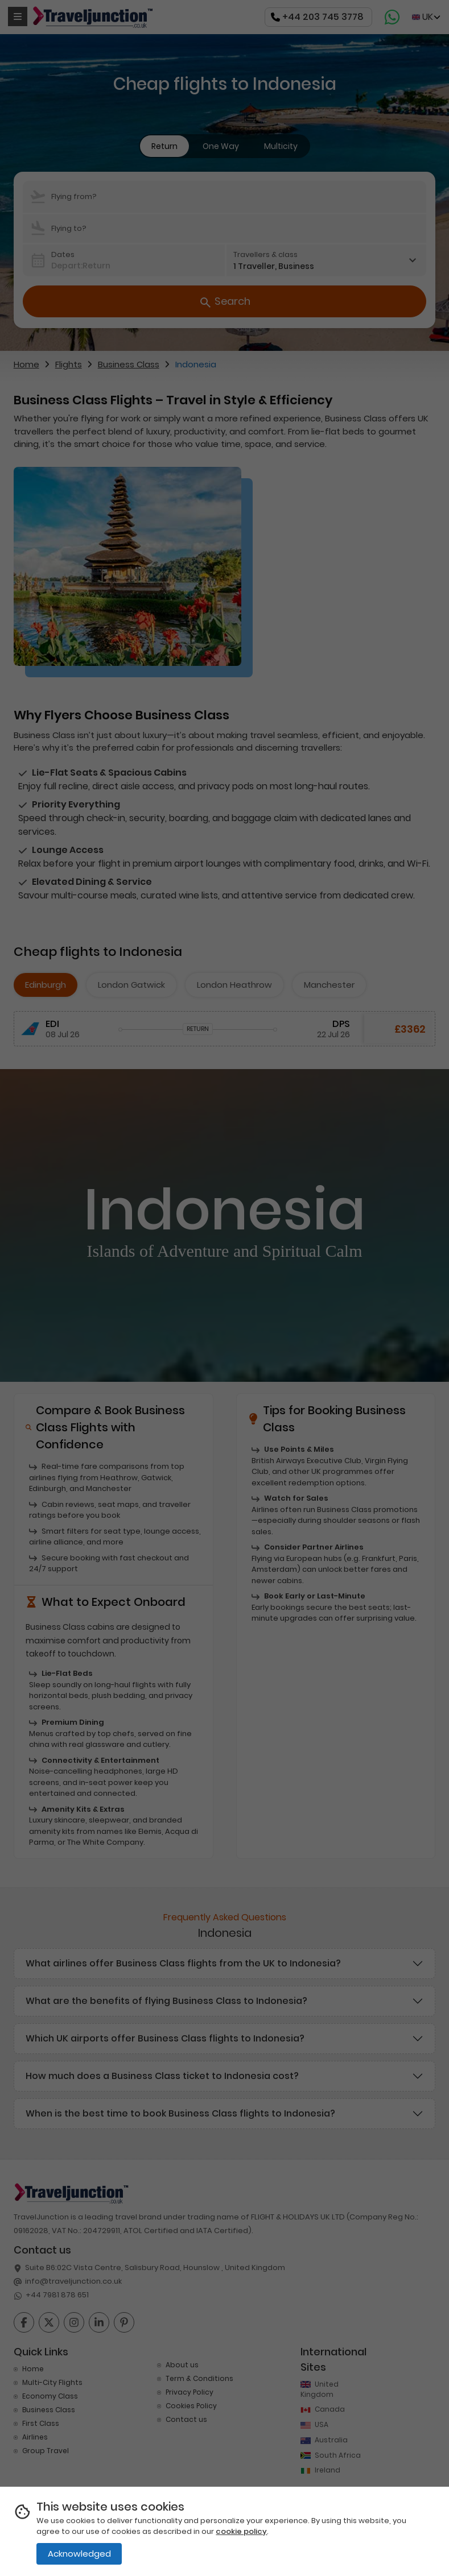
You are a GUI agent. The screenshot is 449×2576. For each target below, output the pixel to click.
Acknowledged (79, 2554)
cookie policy (241, 2531)
